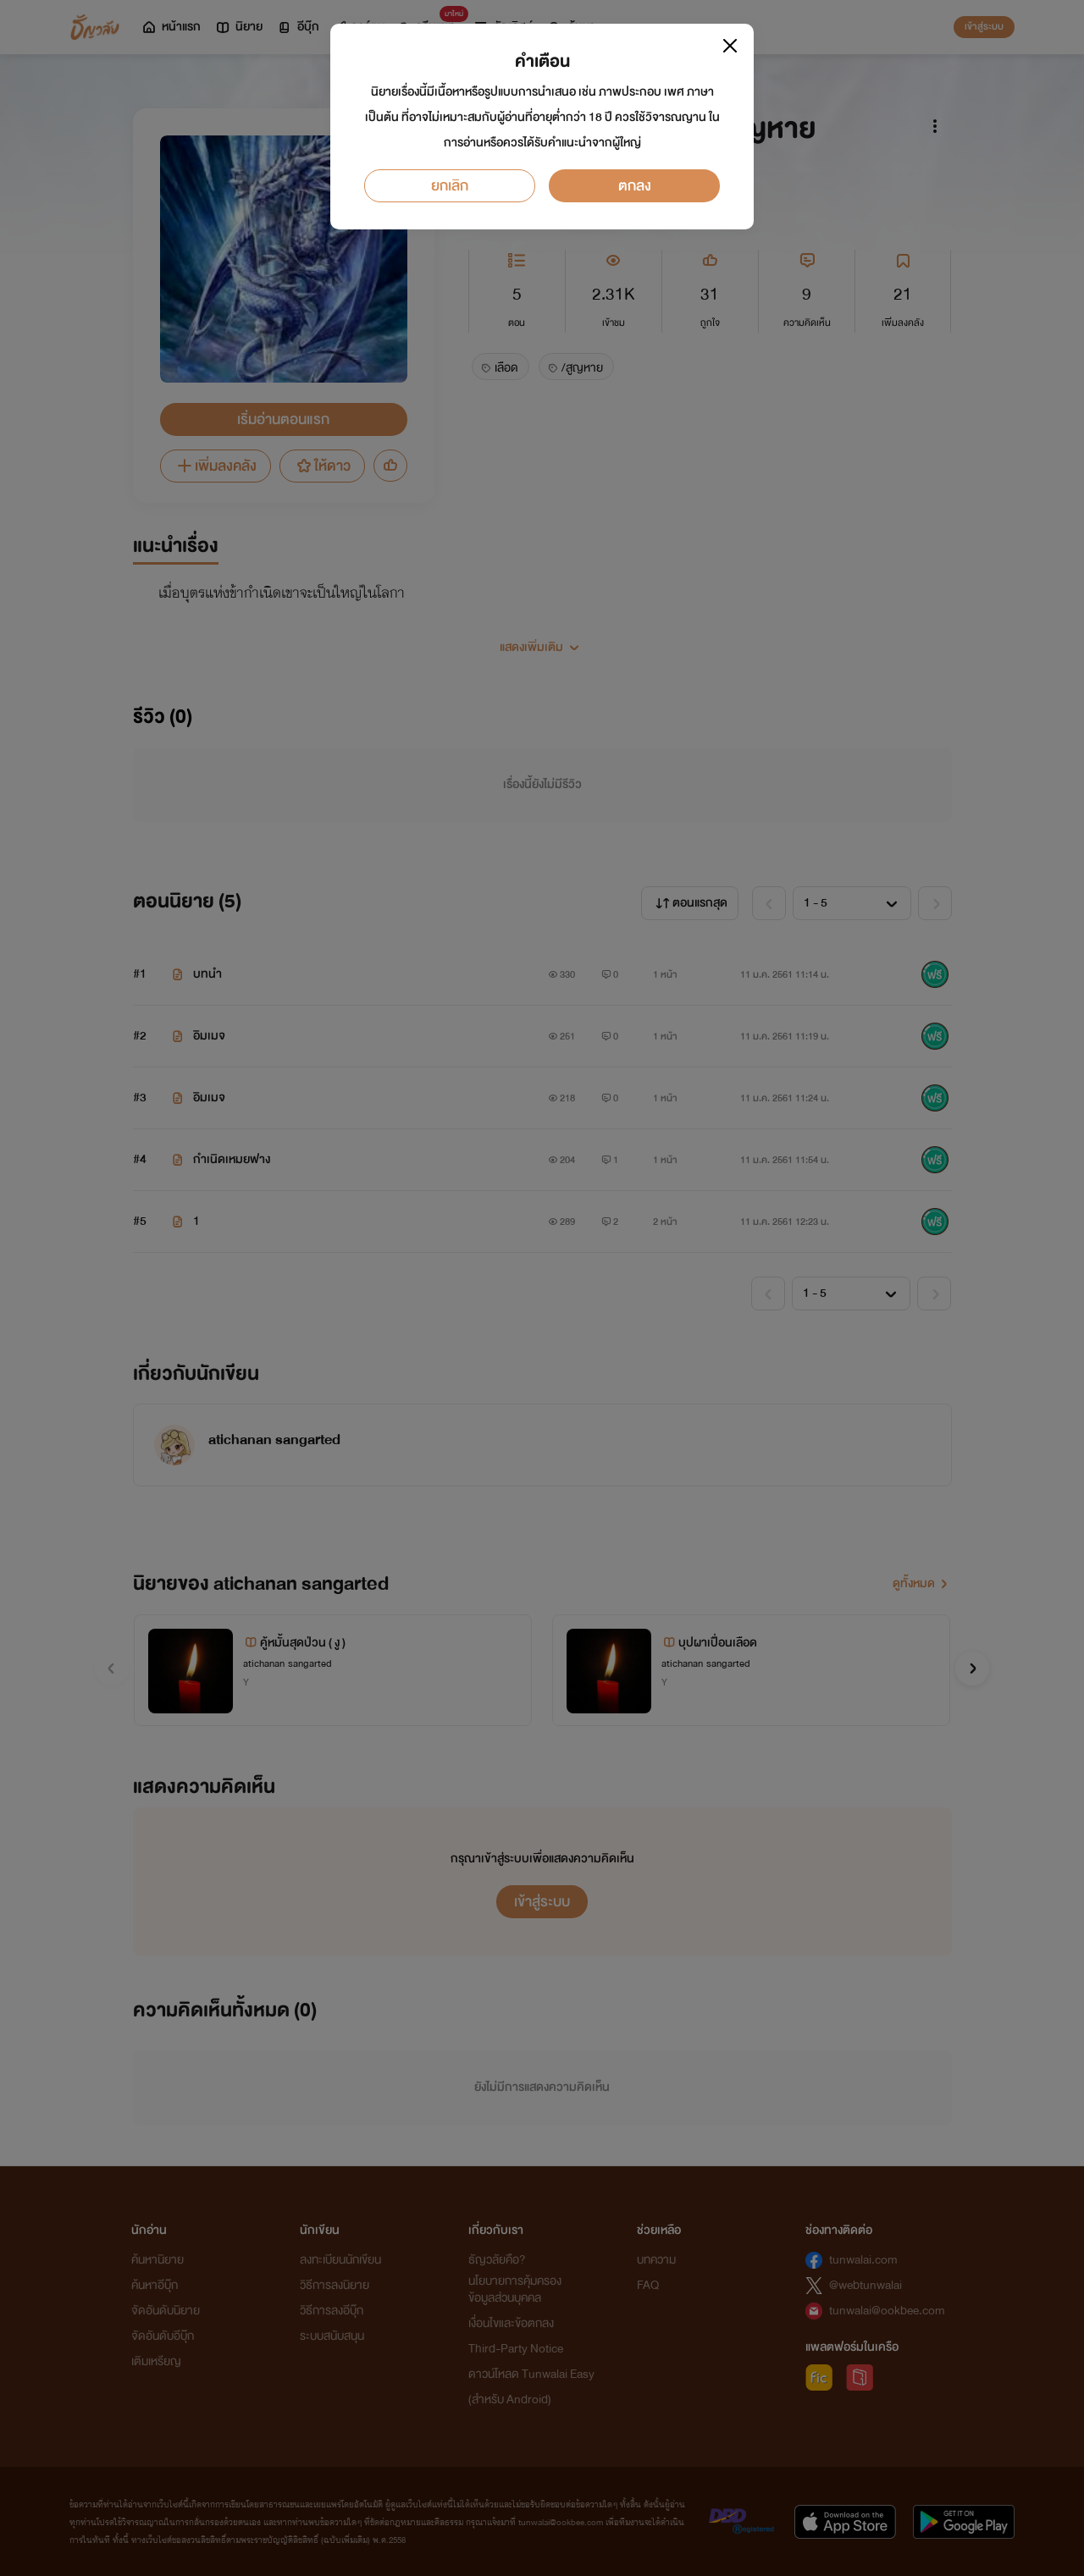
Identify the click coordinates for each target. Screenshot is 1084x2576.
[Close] (730, 46)
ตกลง (634, 186)
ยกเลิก (449, 186)
